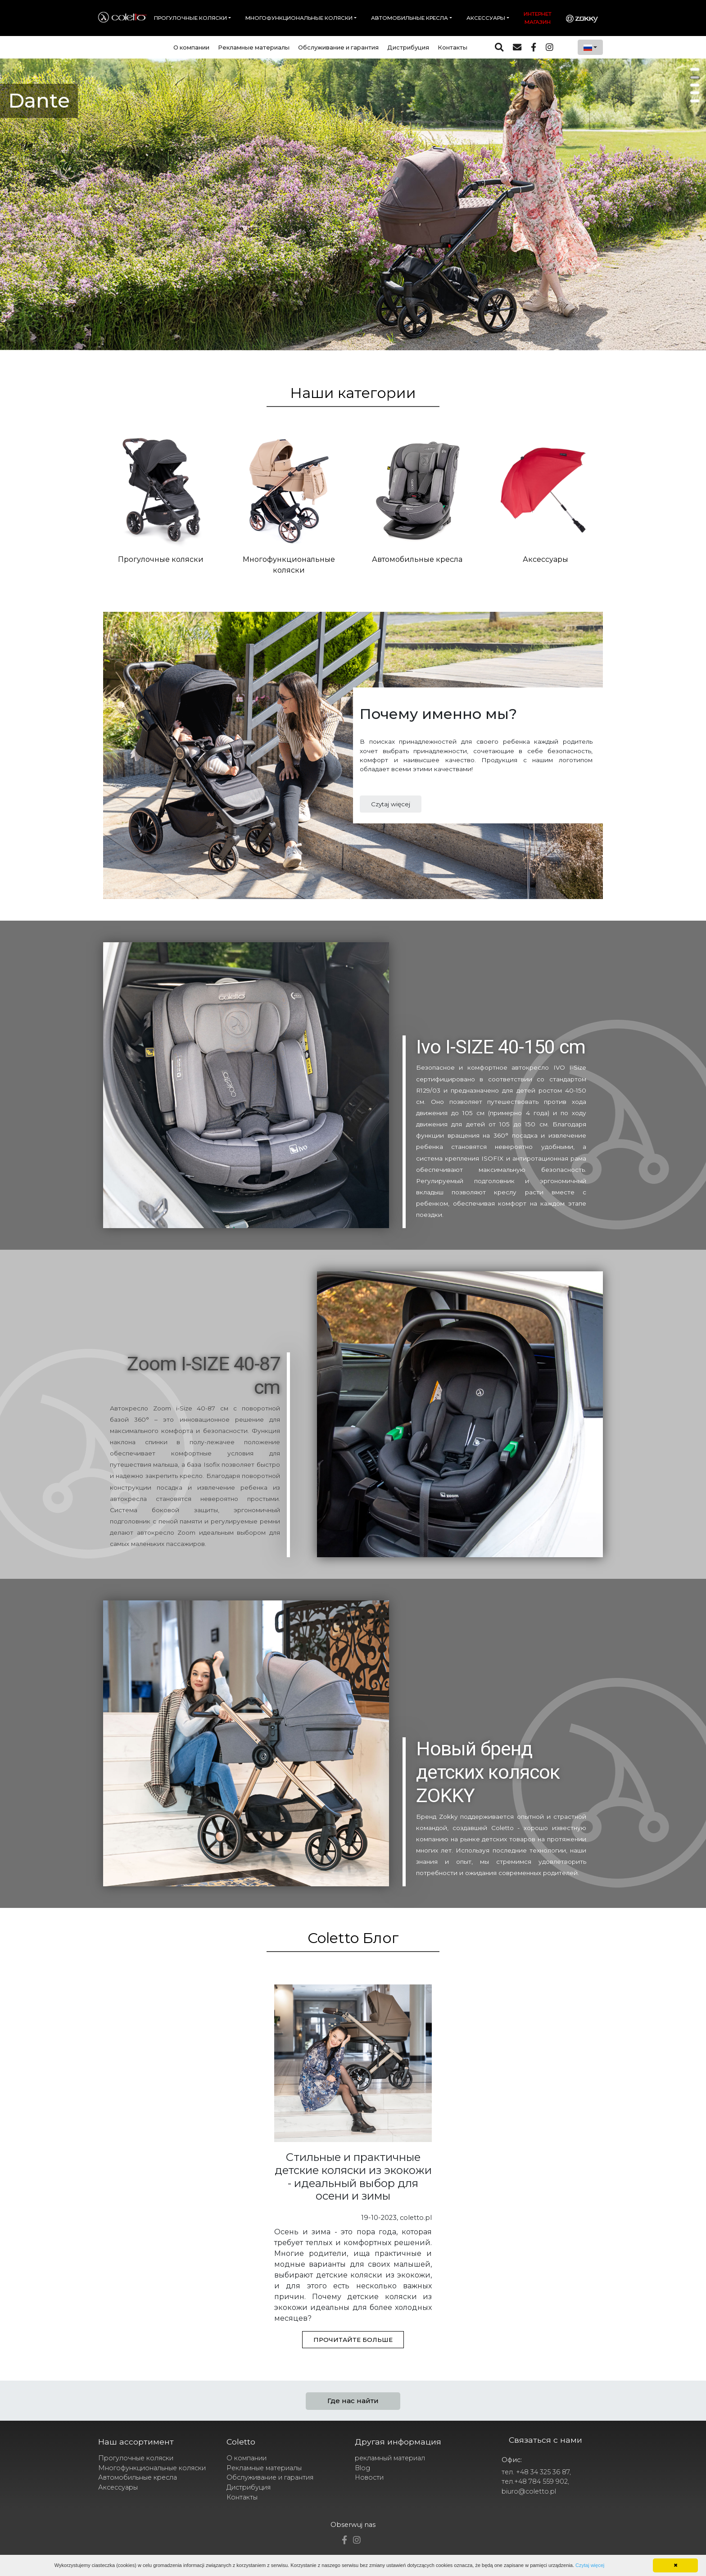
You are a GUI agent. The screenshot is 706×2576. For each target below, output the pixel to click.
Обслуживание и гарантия (338, 47)
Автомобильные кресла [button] (409, 18)
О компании (191, 47)
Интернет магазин (538, 18)
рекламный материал (390, 2458)
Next (694, 208)
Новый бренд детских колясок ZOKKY (488, 1772)
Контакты (452, 47)
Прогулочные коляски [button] (190, 18)
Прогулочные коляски (135, 2458)
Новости (369, 2477)
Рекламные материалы (254, 47)
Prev (12, 208)
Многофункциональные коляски (152, 2468)
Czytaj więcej (390, 804)
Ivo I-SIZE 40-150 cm (500, 1046)
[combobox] (590, 47)
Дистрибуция (408, 47)
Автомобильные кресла (137, 2477)
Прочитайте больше (353, 2339)
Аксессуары (118, 2487)
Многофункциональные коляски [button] (299, 18)
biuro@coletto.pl (529, 2491)
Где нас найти (353, 2400)
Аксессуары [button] (485, 18)
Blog (362, 2468)
